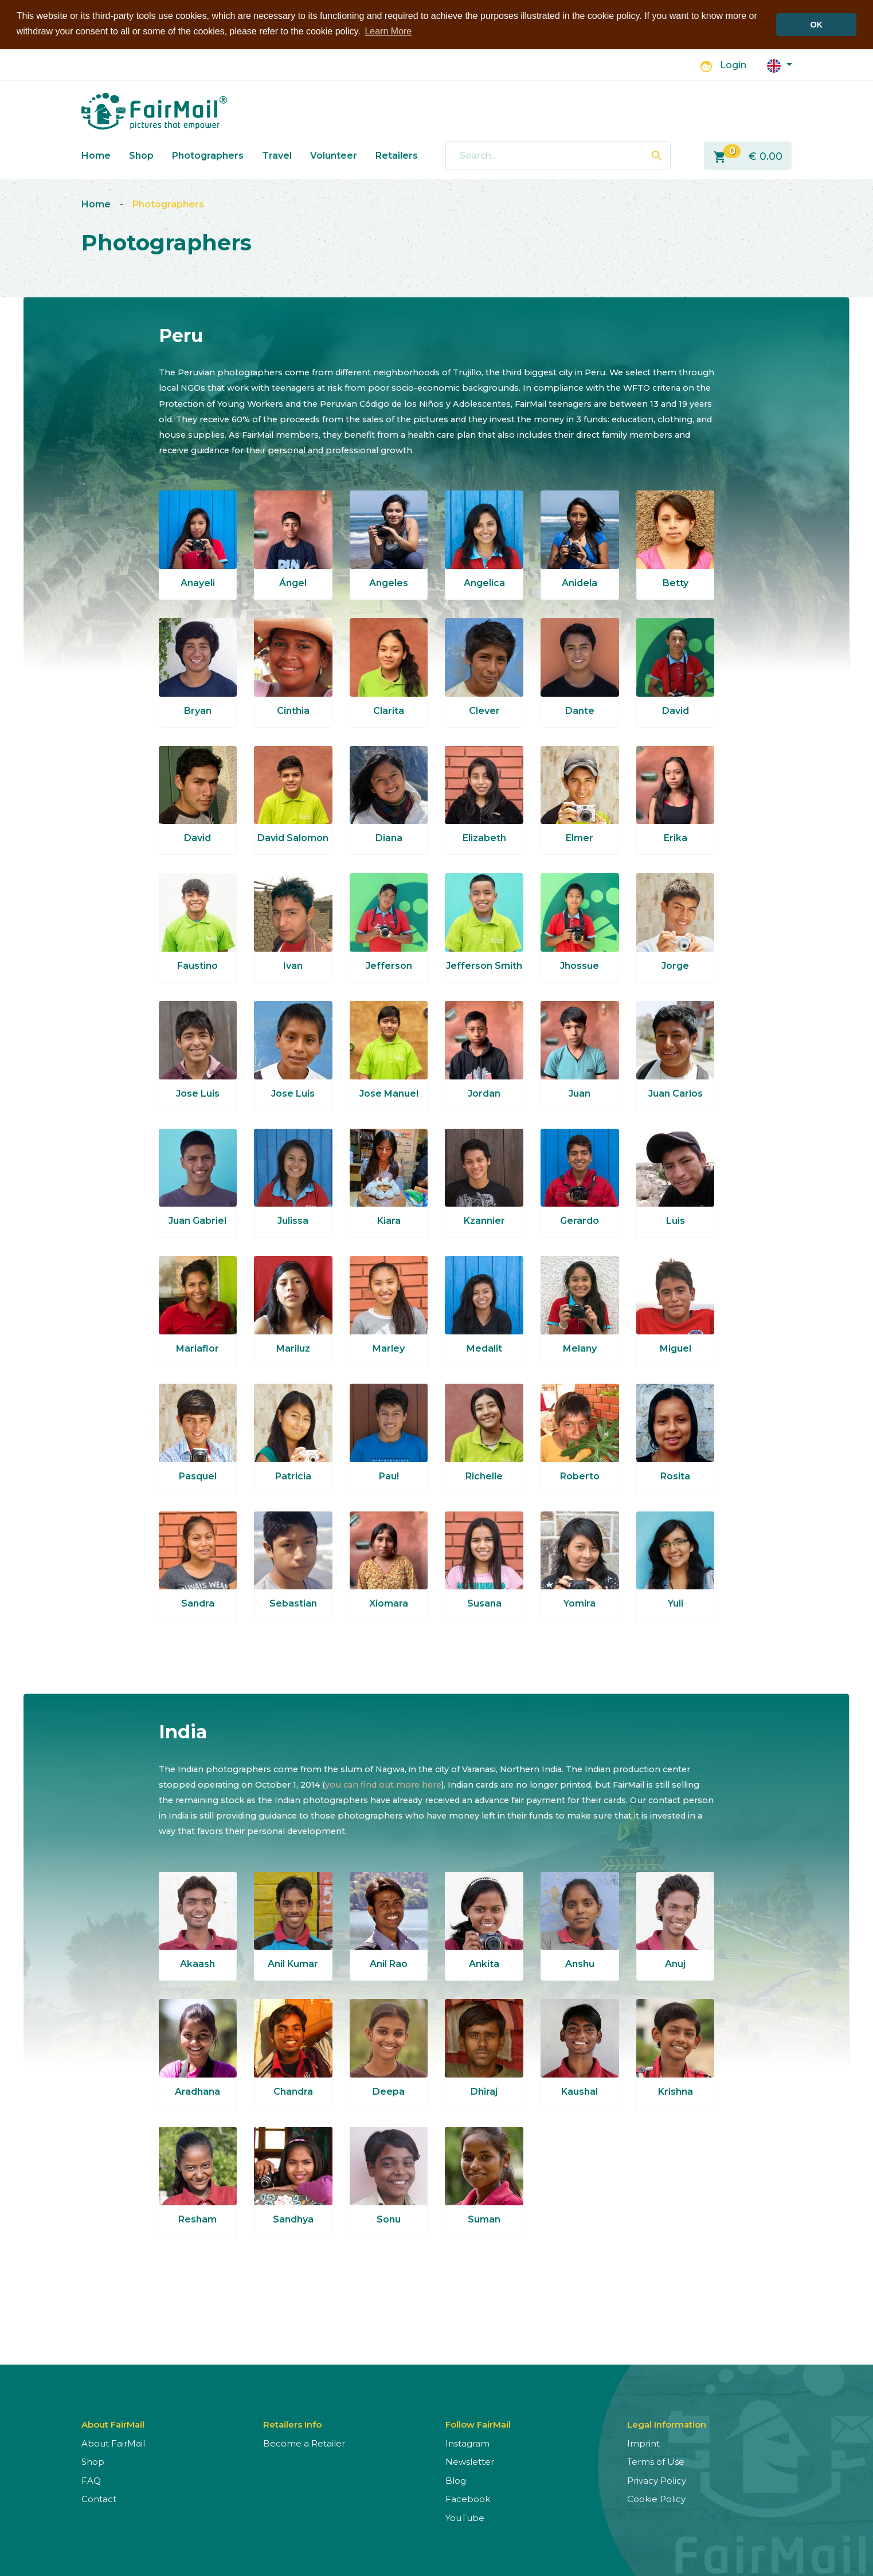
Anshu (579, 1963)
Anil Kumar (293, 1963)
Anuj (675, 1963)
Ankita (484, 1963)
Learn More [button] (388, 31)
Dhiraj (484, 2091)
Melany (580, 1348)
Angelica (484, 583)
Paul (389, 1476)
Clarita (388, 710)
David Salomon (292, 838)
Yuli (675, 1603)
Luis (675, 1220)
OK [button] (816, 24)
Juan (579, 1093)
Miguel (675, 1348)
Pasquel (198, 1476)
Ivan (293, 965)
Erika (675, 838)
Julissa (292, 1220)
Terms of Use (655, 2461)
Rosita (675, 1476)
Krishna (675, 2091)
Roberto (580, 1476)
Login (733, 65)
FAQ (91, 2480)
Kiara (389, 1220)
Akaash (197, 1963)
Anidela (579, 583)
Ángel (293, 583)
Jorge (675, 965)
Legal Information (666, 2424)
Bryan (198, 710)
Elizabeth (484, 838)
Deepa (389, 2091)
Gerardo (579, 1220)
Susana (484, 1603)
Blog (455, 2480)
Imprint (643, 2443)
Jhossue (579, 965)
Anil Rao (389, 1963)
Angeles (388, 583)
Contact (98, 2498)
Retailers (396, 155)
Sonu (389, 2219)
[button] (779, 65)
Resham (197, 2219)
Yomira (579, 1603)
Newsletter (469, 2461)
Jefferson (389, 965)
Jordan (484, 1093)
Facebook (467, 2498)
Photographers (208, 155)
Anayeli (198, 583)
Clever (484, 710)
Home (96, 155)
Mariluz (293, 1348)
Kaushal (579, 2091)
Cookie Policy (656, 2498)
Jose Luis (198, 1093)
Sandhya (293, 2219)
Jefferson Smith (484, 965)
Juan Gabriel (197, 1220)
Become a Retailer (304, 2443)
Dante (579, 710)
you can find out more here (383, 1785)
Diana (388, 838)
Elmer (579, 838)
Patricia (293, 1476)
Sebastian (293, 1603)
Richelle (484, 1476)
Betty (675, 583)
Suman (484, 2219)
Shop (141, 155)
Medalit (484, 1348)
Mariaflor (197, 1348)
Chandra (293, 2091)
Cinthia (293, 710)
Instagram (467, 2443)
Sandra (197, 1603)
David (675, 710)
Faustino (197, 965)
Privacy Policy (656, 2480)
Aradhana (197, 2091)
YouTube (464, 2517)
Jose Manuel (388, 1093)
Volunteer (333, 155)
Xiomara (388, 1603)
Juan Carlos (675, 1093)
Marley (389, 1348)
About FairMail (113, 2443)
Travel (277, 155)
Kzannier (484, 1220)
